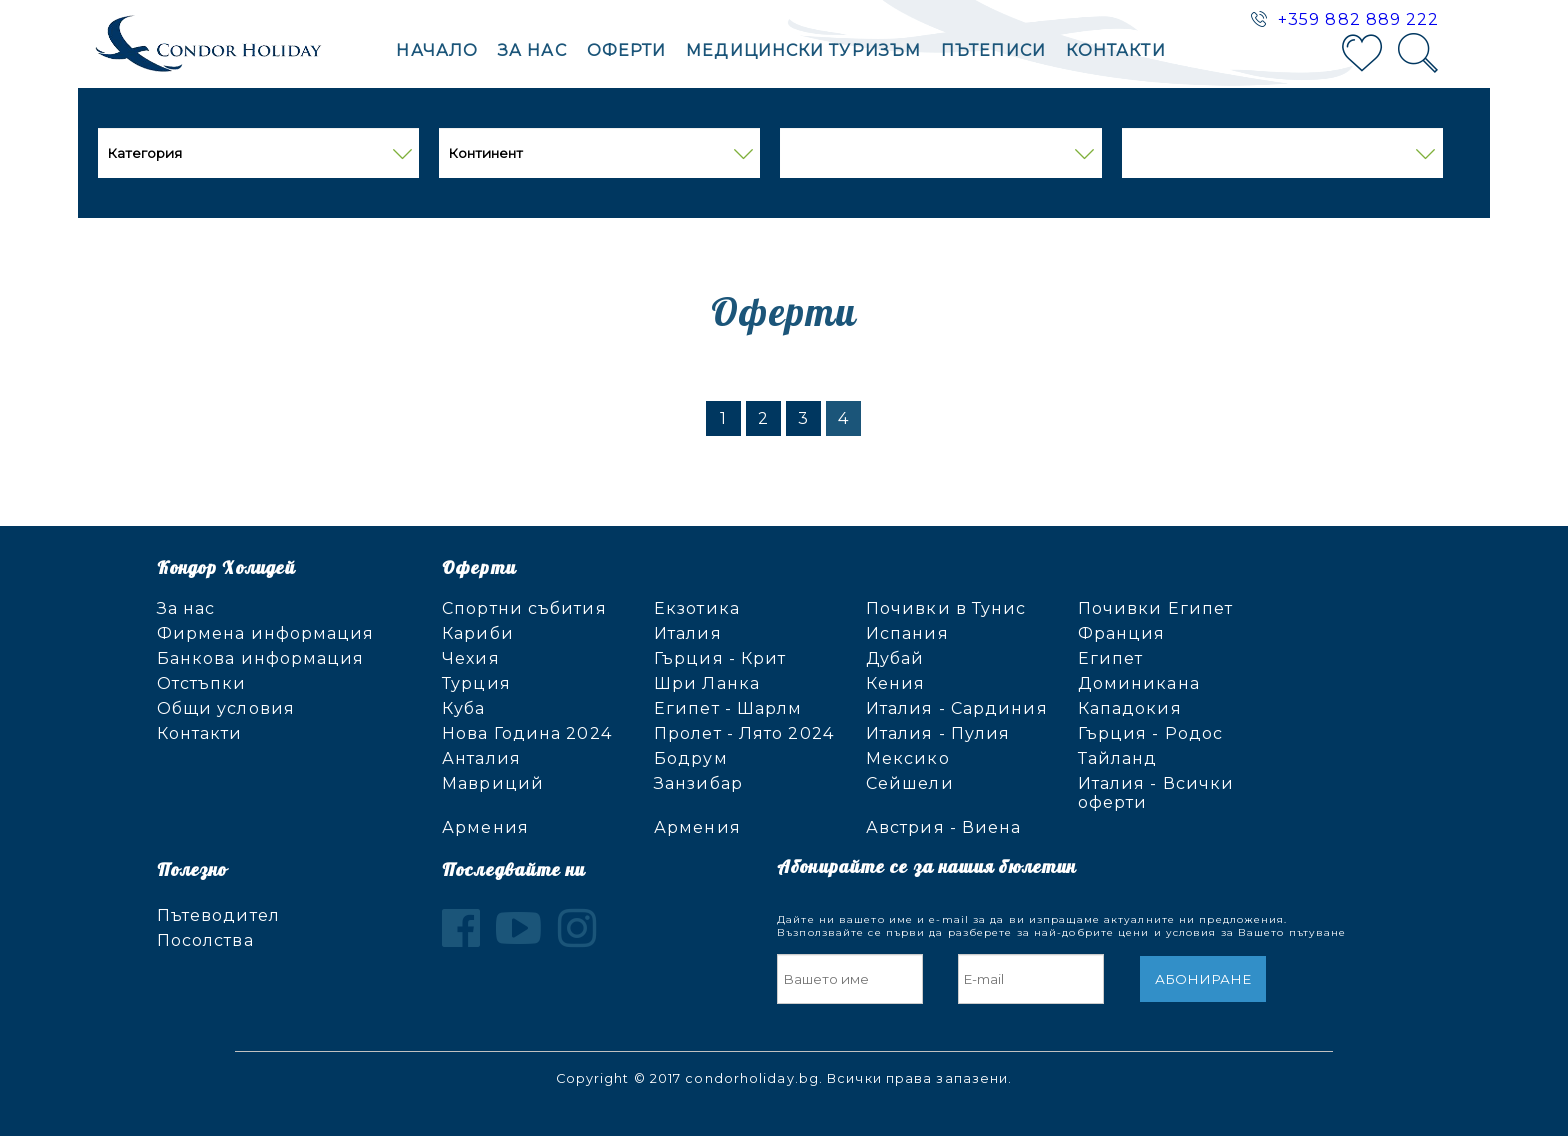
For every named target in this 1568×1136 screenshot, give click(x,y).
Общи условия (226, 708)
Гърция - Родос (1150, 733)
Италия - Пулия (938, 733)
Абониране (1203, 979)
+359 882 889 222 (1359, 19)
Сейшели (910, 783)
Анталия (481, 758)
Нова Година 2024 (527, 733)
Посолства (205, 940)
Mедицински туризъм (803, 50)
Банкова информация (261, 658)
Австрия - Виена (944, 827)
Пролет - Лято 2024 (744, 733)
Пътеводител (218, 915)
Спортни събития (524, 608)
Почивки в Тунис (946, 608)
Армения (485, 827)
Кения (896, 683)
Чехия (471, 658)
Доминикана (1139, 683)
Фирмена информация (266, 633)
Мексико (908, 758)
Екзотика (697, 608)
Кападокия (1130, 708)
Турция (476, 683)
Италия (688, 633)
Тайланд (1118, 758)
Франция (1122, 633)
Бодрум (691, 758)
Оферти (627, 50)
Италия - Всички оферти (1156, 793)
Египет (1111, 658)
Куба (463, 708)
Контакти (1116, 50)
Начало (437, 50)
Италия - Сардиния (957, 708)
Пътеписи (993, 50)
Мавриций (493, 783)
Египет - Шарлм (728, 708)
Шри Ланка (707, 683)
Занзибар (698, 783)
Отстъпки (202, 683)
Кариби (478, 633)
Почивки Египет (1155, 608)
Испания (907, 633)
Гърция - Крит (720, 658)
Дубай (895, 658)
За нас (532, 50)
